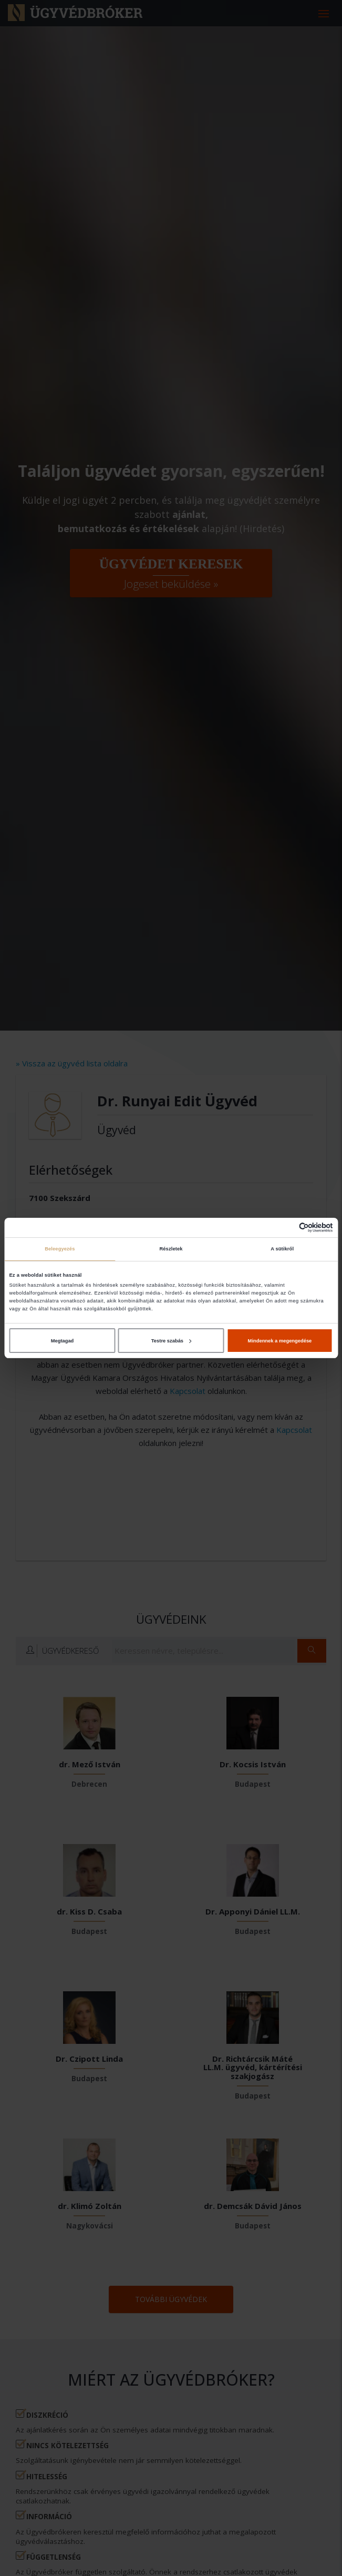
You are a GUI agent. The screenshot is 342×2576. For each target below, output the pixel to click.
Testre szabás (171, 1340)
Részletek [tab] (170, 1248)
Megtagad (62, 1340)
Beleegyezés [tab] (60, 1248)
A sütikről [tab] (282, 1248)
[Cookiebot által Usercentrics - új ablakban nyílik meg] (287, 1228)
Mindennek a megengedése (280, 1340)
